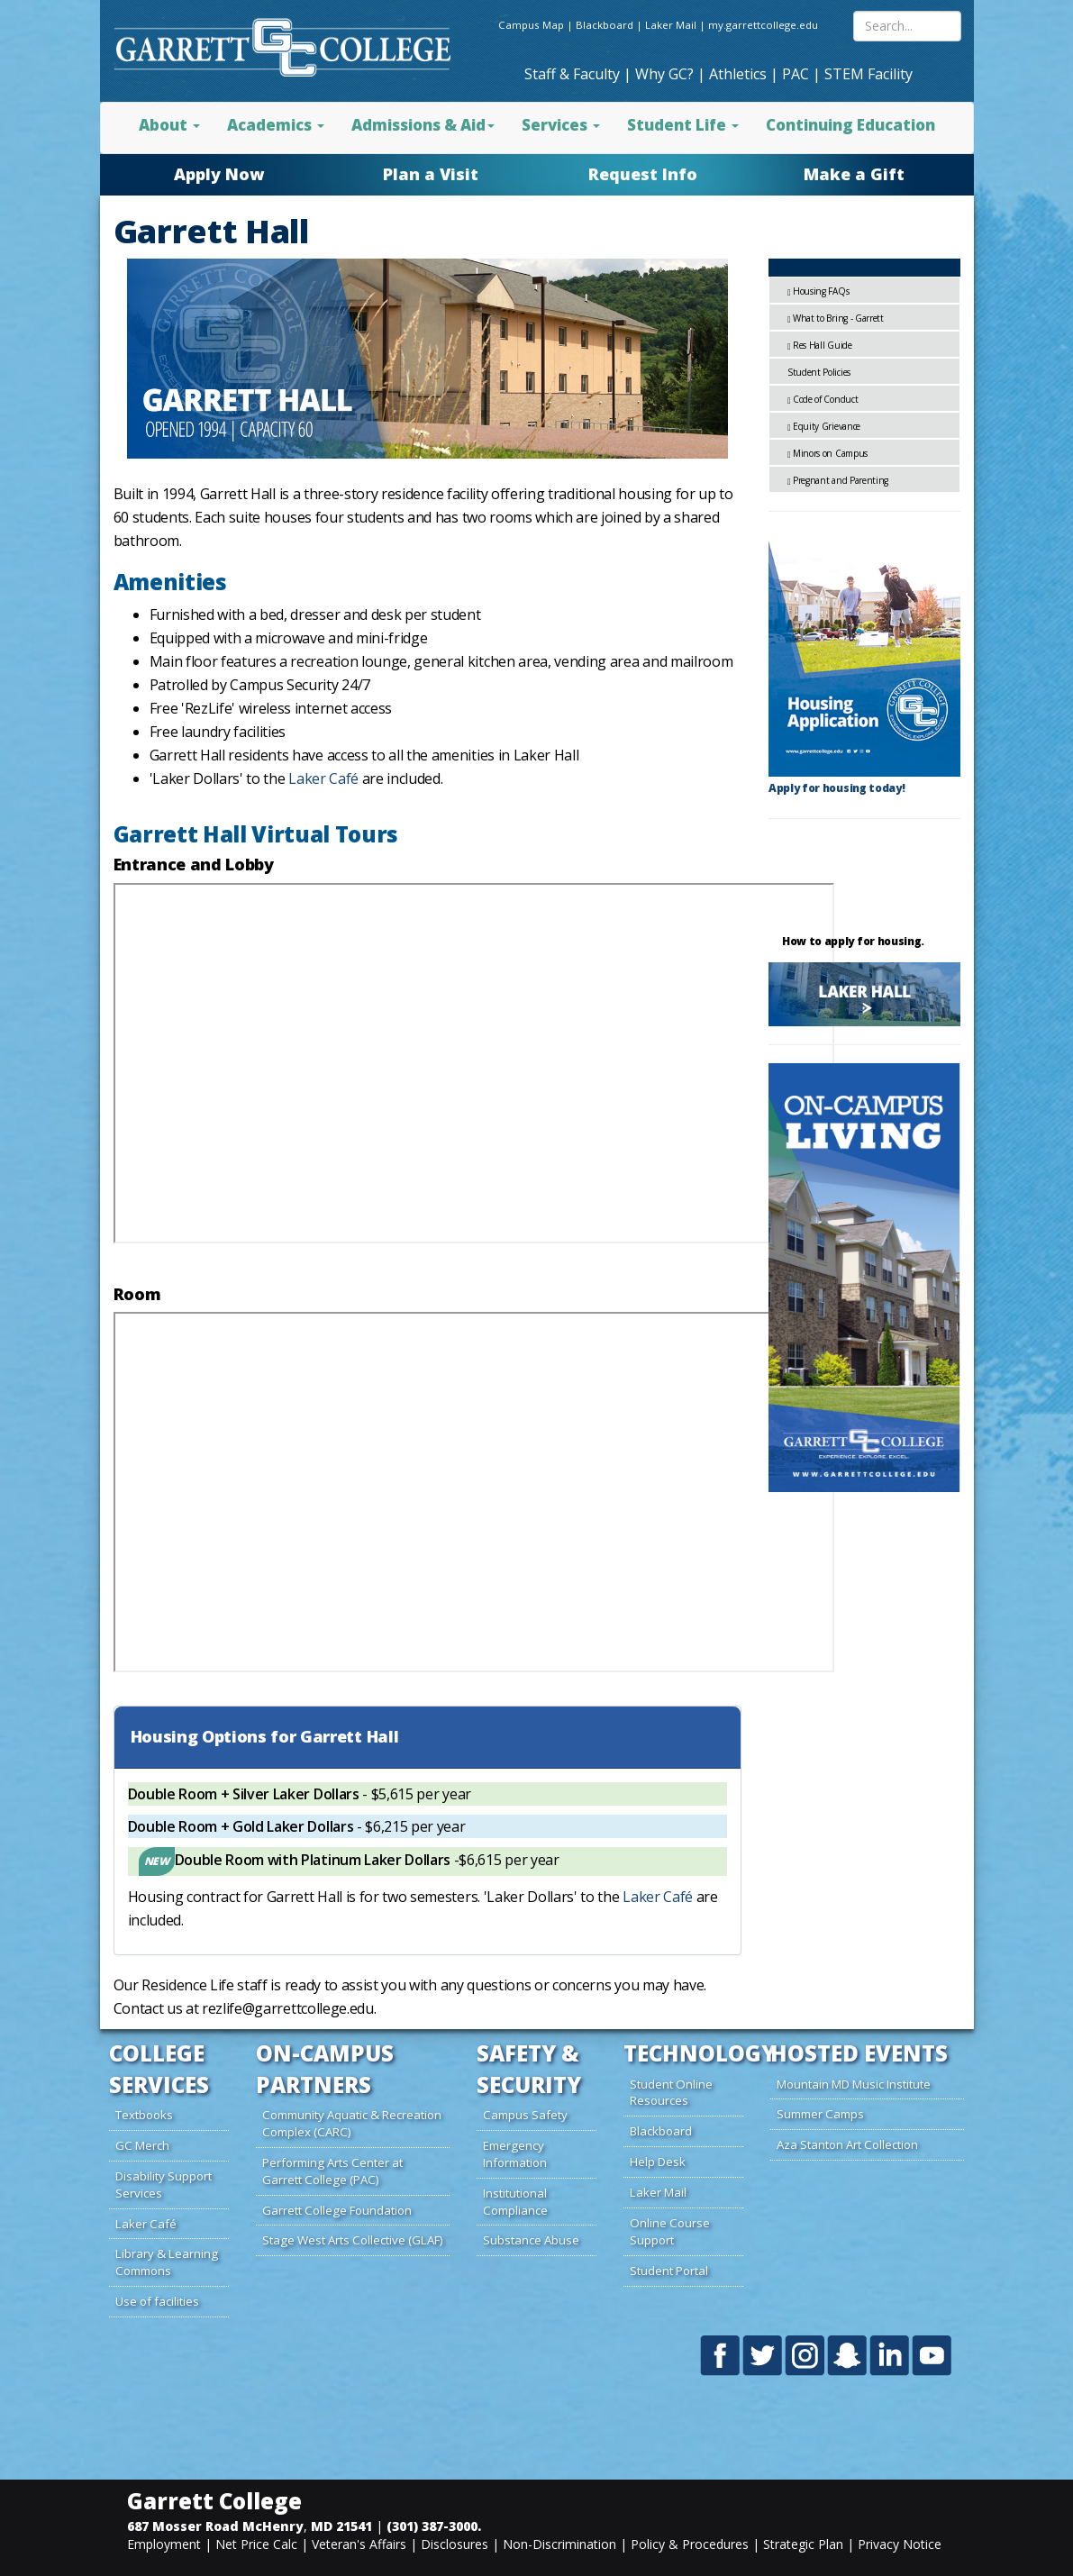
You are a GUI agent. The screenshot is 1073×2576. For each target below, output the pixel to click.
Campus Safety (525, 2115)
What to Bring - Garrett (838, 318)
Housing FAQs (821, 291)
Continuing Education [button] (850, 124)
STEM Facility (868, 74)
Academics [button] (275, 124)
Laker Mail (670, 25)
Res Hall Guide (822, 345)
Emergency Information (515, 2154)
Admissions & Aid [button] (423, 124)
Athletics (738, 74)
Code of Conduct (825, 399)
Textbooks (144, 2115)
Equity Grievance (826, 426)
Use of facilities (157, 2301)
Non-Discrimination (559, 2544)
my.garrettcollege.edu (763, 25)
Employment (164, 2544)
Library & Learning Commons (166, 2262)
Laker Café (323, 778)
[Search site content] (907, 26)
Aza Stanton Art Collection (847, 2144)
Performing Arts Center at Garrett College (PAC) (332, 2171)
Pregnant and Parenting (840, 480)
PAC (795, 74)
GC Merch (142, 2145)
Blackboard (604, 25)
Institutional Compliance (515, 2201)
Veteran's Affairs (359, 2544)
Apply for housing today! (836, 788)
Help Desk (658, 2161)
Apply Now (219, 174)
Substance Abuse (531, 2240)
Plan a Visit (430, 174)
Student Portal (669, 2270)
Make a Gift (854, 174)
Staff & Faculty (572, 74)
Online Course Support (670, 2231)
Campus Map (531, 25)
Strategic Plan (803, 2544)
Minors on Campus (830, 453)
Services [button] (561, 124)
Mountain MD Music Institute (854, 2084)
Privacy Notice (899, 2544)
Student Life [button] (683, 124)
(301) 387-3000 (431, 2526)
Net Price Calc (256, 2544)
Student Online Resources (671, 2092)
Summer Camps (820, 2114)
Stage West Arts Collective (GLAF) (352, 2240)
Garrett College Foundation (337, 2210)
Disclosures (454, 2544)
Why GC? (664, 74)
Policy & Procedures (690, 2544)
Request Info (642, 174)
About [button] (169, 124)
